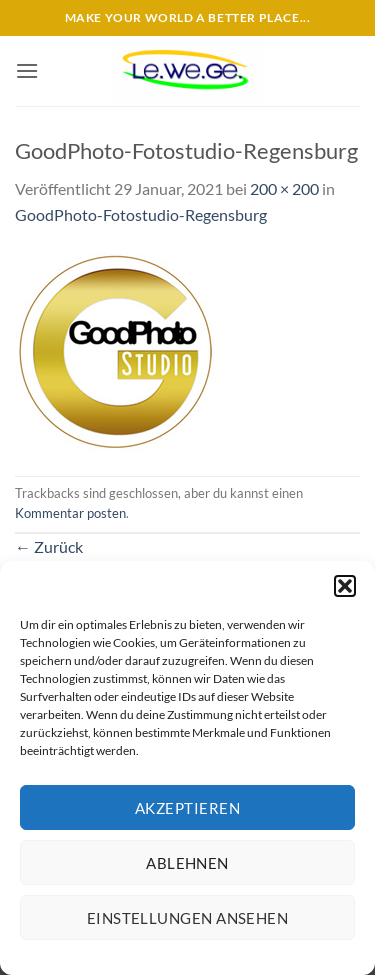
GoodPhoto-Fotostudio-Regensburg (141, 214)
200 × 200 (284, 188)
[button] (345, 586)
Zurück (49, 546)
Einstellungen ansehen (187, 918)
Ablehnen (187, 863)
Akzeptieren (187, 808)
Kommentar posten (70, 513)
